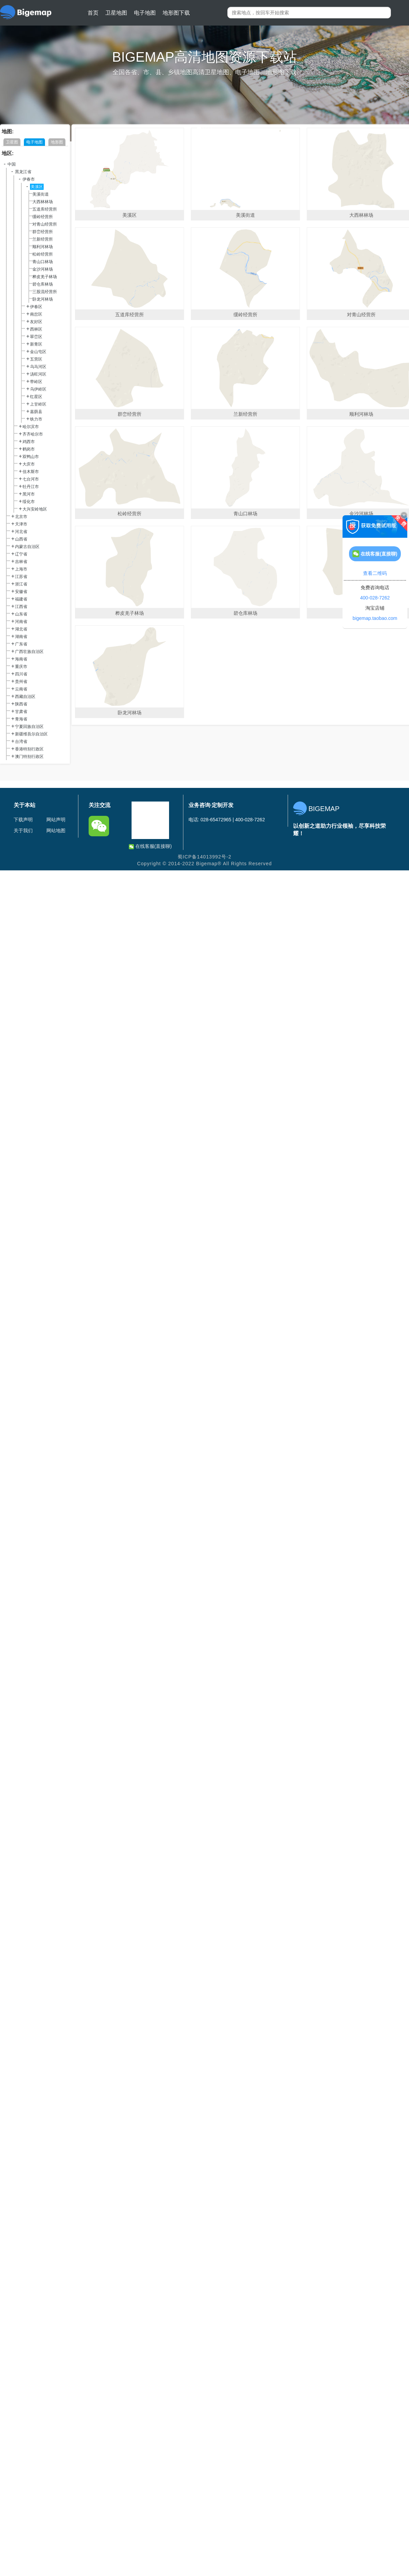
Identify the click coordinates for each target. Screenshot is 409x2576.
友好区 (36, 321)
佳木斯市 (30, 471)
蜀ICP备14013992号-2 (204, 856)
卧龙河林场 (42, 299)
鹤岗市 (28, 449)
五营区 (36, 359)
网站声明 (55, 819)
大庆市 (28, 464)
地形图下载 (176, 13)
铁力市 (36, 419)
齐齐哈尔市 (32, 434)
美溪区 (37, 186)
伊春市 (28, 179)
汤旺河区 (38, 374)
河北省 (21, 531)
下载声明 (23, 819)
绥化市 (28, 501)
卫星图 (12, 142)
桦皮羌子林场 (44, 276)
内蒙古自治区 (27, 546)
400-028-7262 (375, 597)
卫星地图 (116, 13)
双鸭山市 (30, 456)
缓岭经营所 (42, 216)
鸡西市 (28, 441)
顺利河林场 (42, 246)
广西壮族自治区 (29, 651)
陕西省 (21, 704)
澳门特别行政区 (29, 756)
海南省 (21, 659)
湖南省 (21, 636)
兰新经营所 (42, 239)
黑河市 (28, 494)
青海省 (21, 719)
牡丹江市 (30, 486)
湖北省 (21, 629)
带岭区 (36, 381)
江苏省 (21, 576)
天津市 (21, 524)
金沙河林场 (42, 269)
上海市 (21, 569)
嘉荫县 (36, 411)
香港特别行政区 (29, 749)
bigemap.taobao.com (375, 618)
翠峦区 (36, 336)
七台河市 (30, 479)
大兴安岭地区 (34, 509)
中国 (11, 164)
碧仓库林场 (42, 284)
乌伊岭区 (38, 389)
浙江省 (21, 584)
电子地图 (145, 13)
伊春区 (36, 306)
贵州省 (21, 681)
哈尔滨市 (30, 426)
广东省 (21, 644)
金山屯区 (38, 351)
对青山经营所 (44, 224)
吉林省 (21, 561)
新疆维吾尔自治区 (31, 734)
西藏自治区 (25, 696)
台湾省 (21, 741)
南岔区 (36, 314)
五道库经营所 (44, 209)
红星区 (36, 396)
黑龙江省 (23, 171)
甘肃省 (21, 711)
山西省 (21, 539)
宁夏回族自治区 (29, 726)
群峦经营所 (42, 231)
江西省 (21, 606)
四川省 (21, 674)
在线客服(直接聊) (150, 846)
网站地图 (55, 830)
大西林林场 (42, 201)
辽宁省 (21, 554)
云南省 (21, 689)
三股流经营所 (44, 291)
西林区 (36, 329)
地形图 (57, 142)
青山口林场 (42, 261)
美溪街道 (40, 194)
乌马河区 (38, 366)
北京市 (21, 516)
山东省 (21, 614)
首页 (93, 13)
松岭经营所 (42, 254)
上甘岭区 (38, 404)
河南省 (21, 621)
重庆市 (21, 666)
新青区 (36, 344)
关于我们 (23, 830)
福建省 (21, 599)
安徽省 (21, 591)
